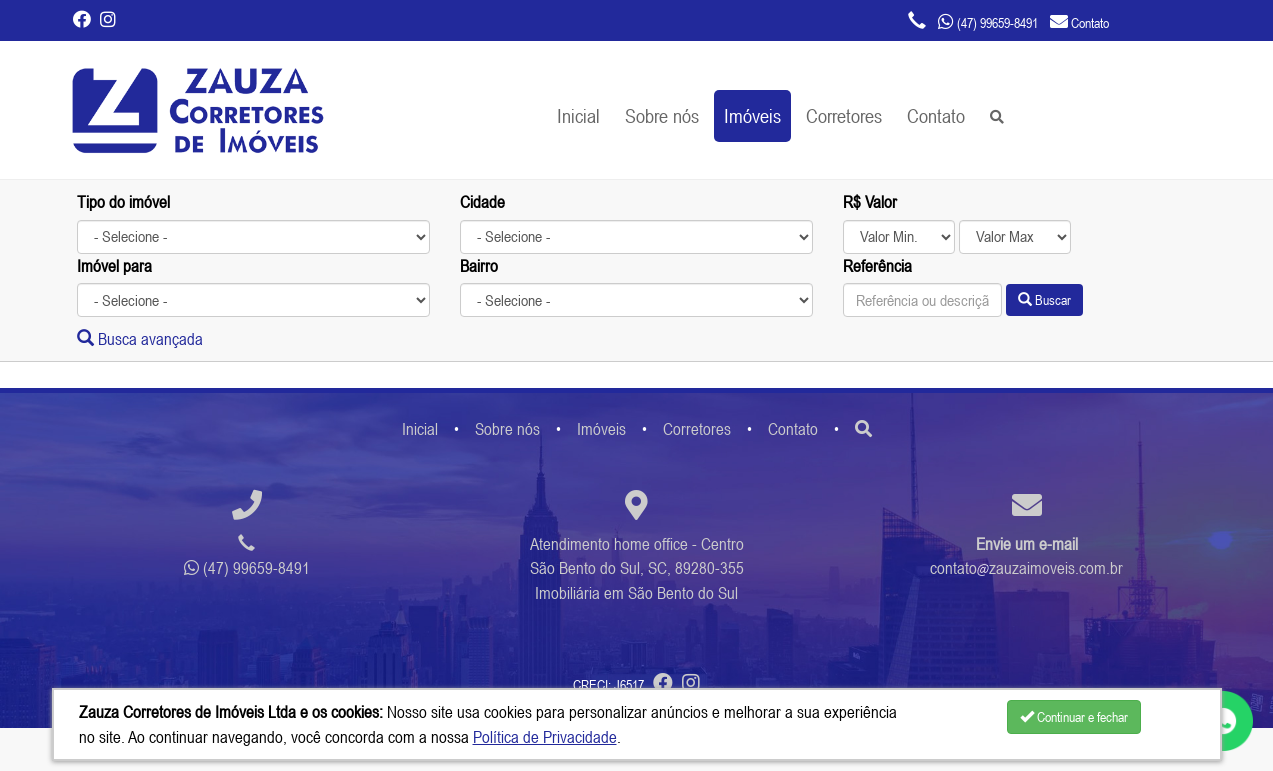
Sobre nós (662, 115)
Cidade (482, 202)
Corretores (844, 115)
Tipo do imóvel (123, 202)
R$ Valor (870, 202)
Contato (936, 115)
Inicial (578, 115)
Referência (877, 266)
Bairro (479, 266)
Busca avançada (140, 339)
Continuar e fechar (1074, 717)
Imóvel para (114, 266)
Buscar (1044, 300)
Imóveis (752, 115)
